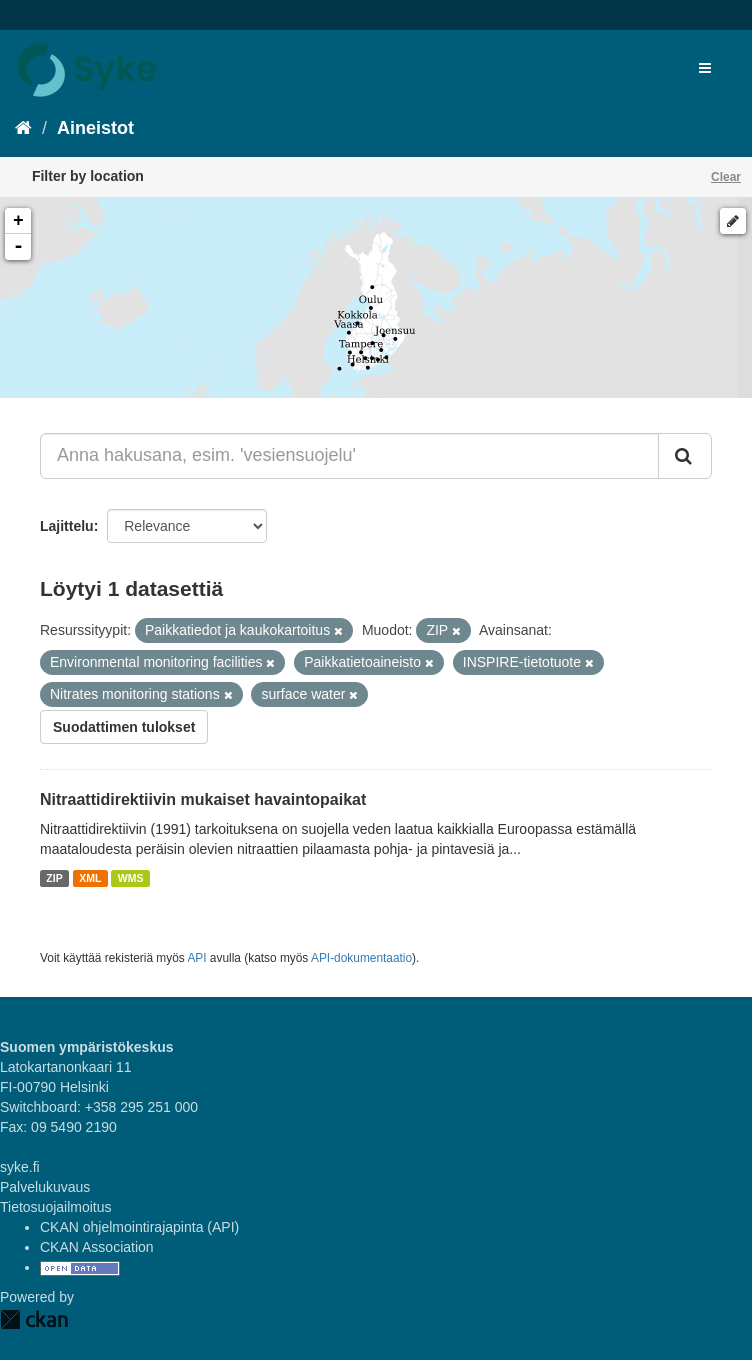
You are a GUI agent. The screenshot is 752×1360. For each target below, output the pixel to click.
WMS (131, 878)
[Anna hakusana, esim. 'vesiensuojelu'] (349, 456)
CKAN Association (97, 1247)
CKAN (34, 1319)
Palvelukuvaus (45, 1187)
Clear (726, 177)
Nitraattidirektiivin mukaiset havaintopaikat (203, 799)
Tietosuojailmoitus (56, 1207)
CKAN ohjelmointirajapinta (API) (139, 1227)
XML (90, 878)
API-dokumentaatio (361, 958)
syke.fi (20, 1167)
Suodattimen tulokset (124, 727)
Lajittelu (67, 526)
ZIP (54, 878)
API (196, 958)
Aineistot (95, 128)
